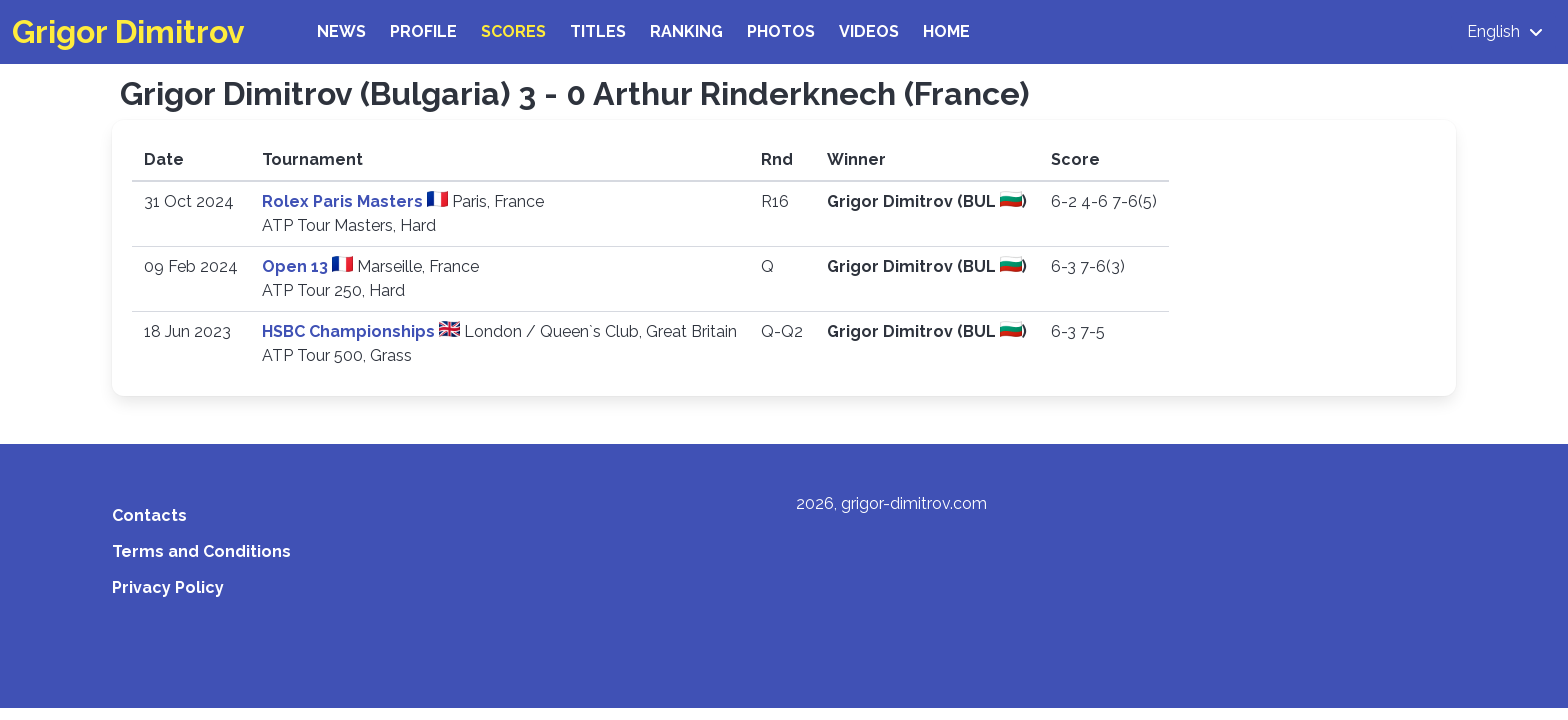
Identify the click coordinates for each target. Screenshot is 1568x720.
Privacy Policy (168, 587)
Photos (781, 31)
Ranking (686, 31)
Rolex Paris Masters (344, 201)
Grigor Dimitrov (128, 31)
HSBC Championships (350, 331)
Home (946, 31)
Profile (423, 31)
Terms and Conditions (201, 551)
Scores (513, 31)
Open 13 (297, 266)
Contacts (149, 515)
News (341, 31)
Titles (598, 31)
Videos (869, 31)
